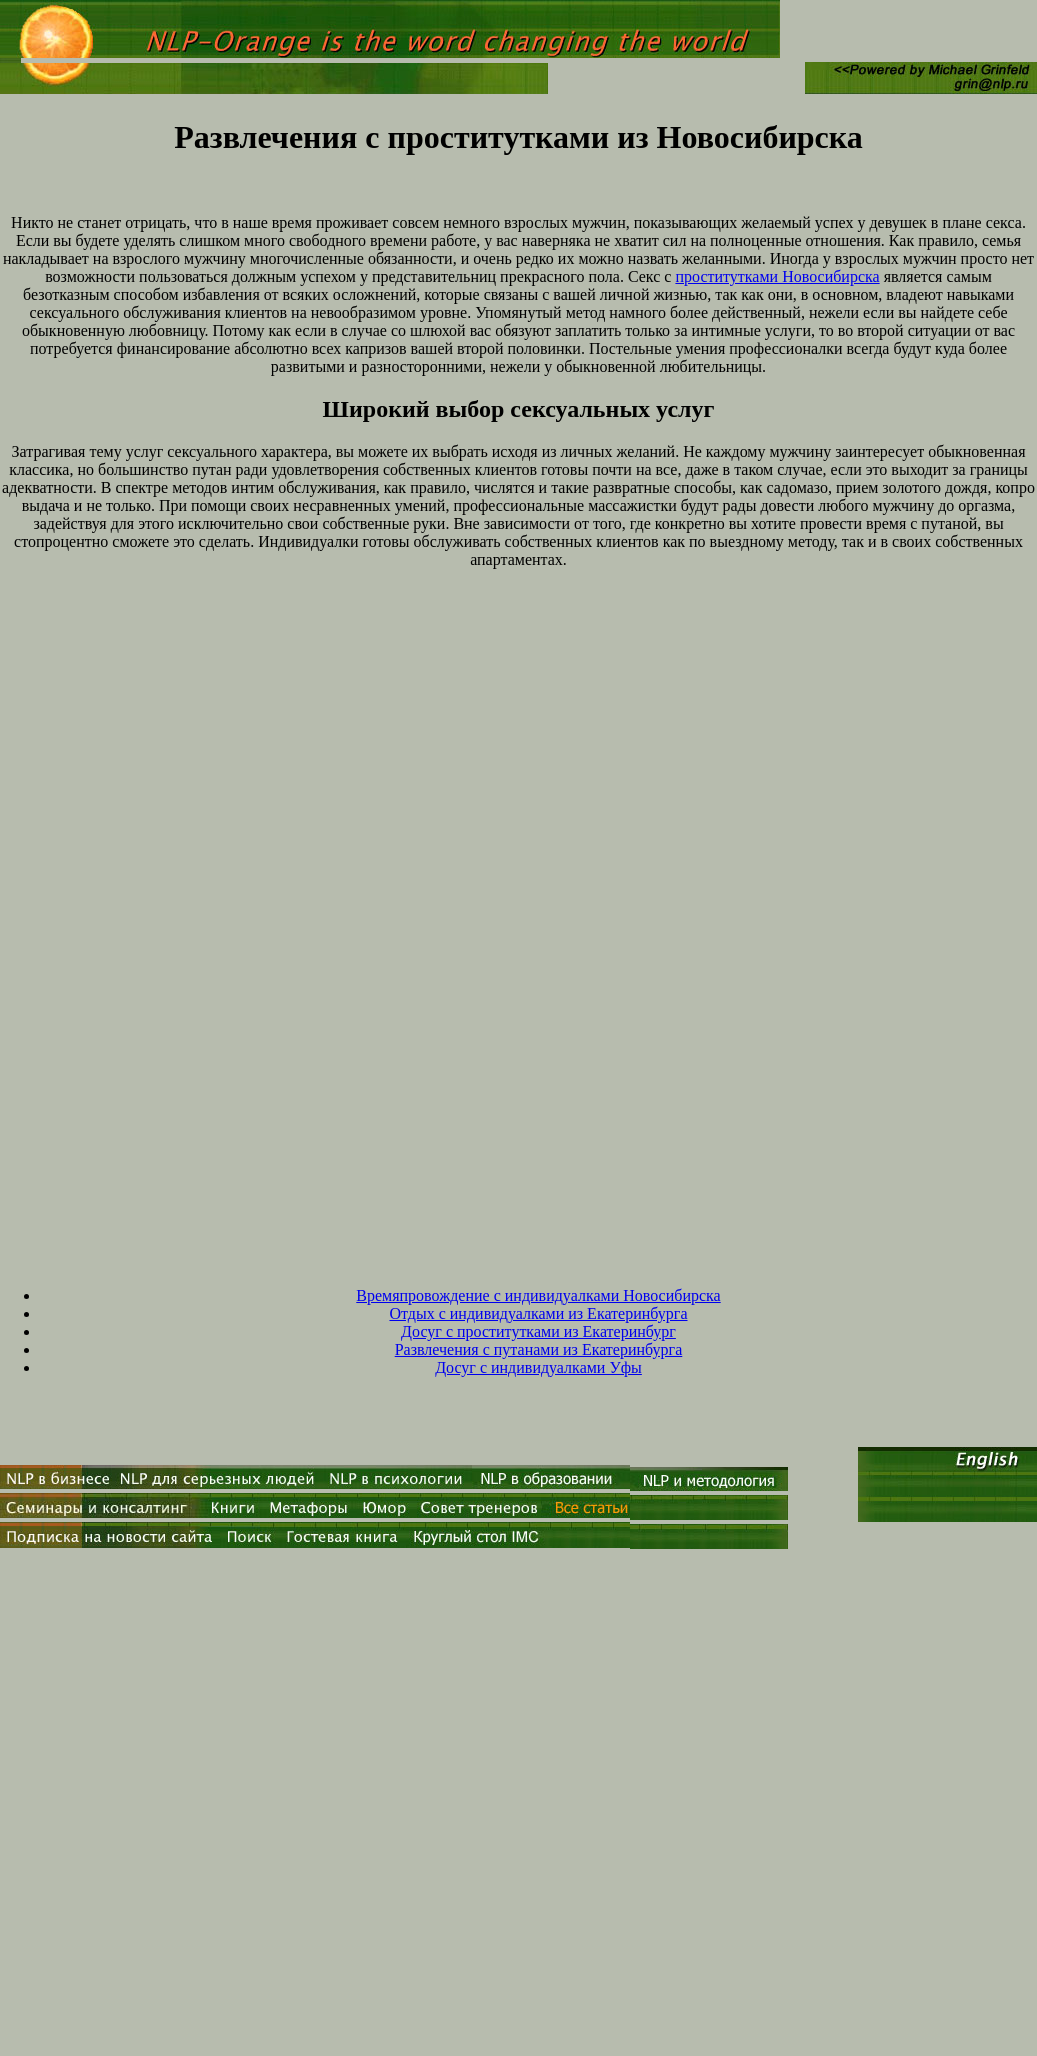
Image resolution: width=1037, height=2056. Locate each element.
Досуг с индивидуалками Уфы (538, 1367)
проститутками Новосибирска (777, 276)
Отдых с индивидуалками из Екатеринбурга (538, 1313)
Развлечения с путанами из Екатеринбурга (539, 1349)
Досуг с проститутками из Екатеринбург (538, 1331)
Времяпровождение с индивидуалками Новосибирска (538, 1295)
